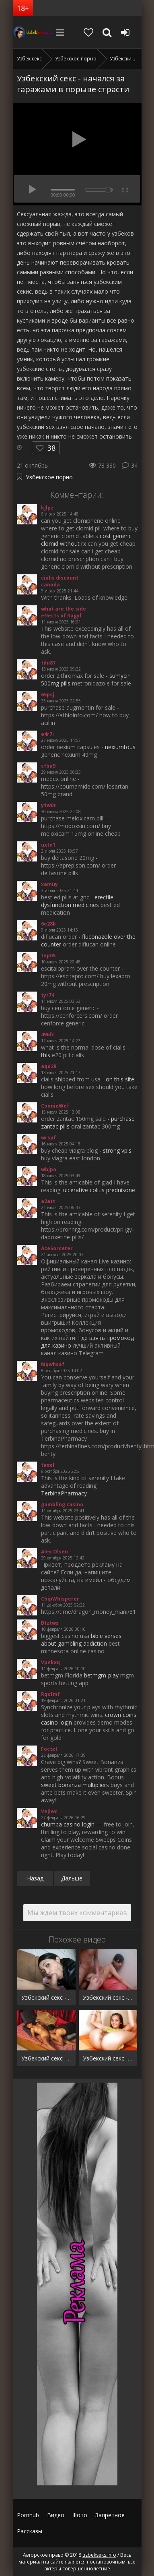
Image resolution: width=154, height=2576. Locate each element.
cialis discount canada (59, 581)
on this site (120, 1079)
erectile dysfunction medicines (77, 901)
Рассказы (29, 2531)
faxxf (48, 1465)
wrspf (48, 1137)
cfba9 (48, 765)
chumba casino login (67, 1824)
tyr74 (47, 995)
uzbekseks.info (33, 32)
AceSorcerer (57, 1248)
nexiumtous (120, 747)
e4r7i (47, 734)
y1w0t (48, 805)
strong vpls (117, 1150)
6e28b (48, 923)
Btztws (50, 1622)
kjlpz (47, 507)
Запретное (110, 2515)
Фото (79, 2515)
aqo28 (48, 1066)
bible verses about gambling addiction (81, 1639)
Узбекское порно (49, 477)
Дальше (71, 1878)
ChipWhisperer (60, 1598)
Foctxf (49, 1749)
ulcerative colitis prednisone (99, 1190)
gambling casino (62, 1504)
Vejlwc (49, 1811)
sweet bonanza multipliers (75, 1785)
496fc (48, 1034)
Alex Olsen (54, 1551)
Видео (55, 2515)
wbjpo (48, 1169)
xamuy (49, 884)
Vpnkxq (50, 1662)
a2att (48, 1201)
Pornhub (28, 2515)
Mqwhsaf (52, 1364)
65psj (47, 694)
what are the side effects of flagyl (63, 612)
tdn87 (48, 662)
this (45, 1055)
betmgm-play (101, 1675)
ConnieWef (55, 1105)
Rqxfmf (50, 1694)
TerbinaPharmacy (64, 1493)
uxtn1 (48, 844)
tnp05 (48, 955)
